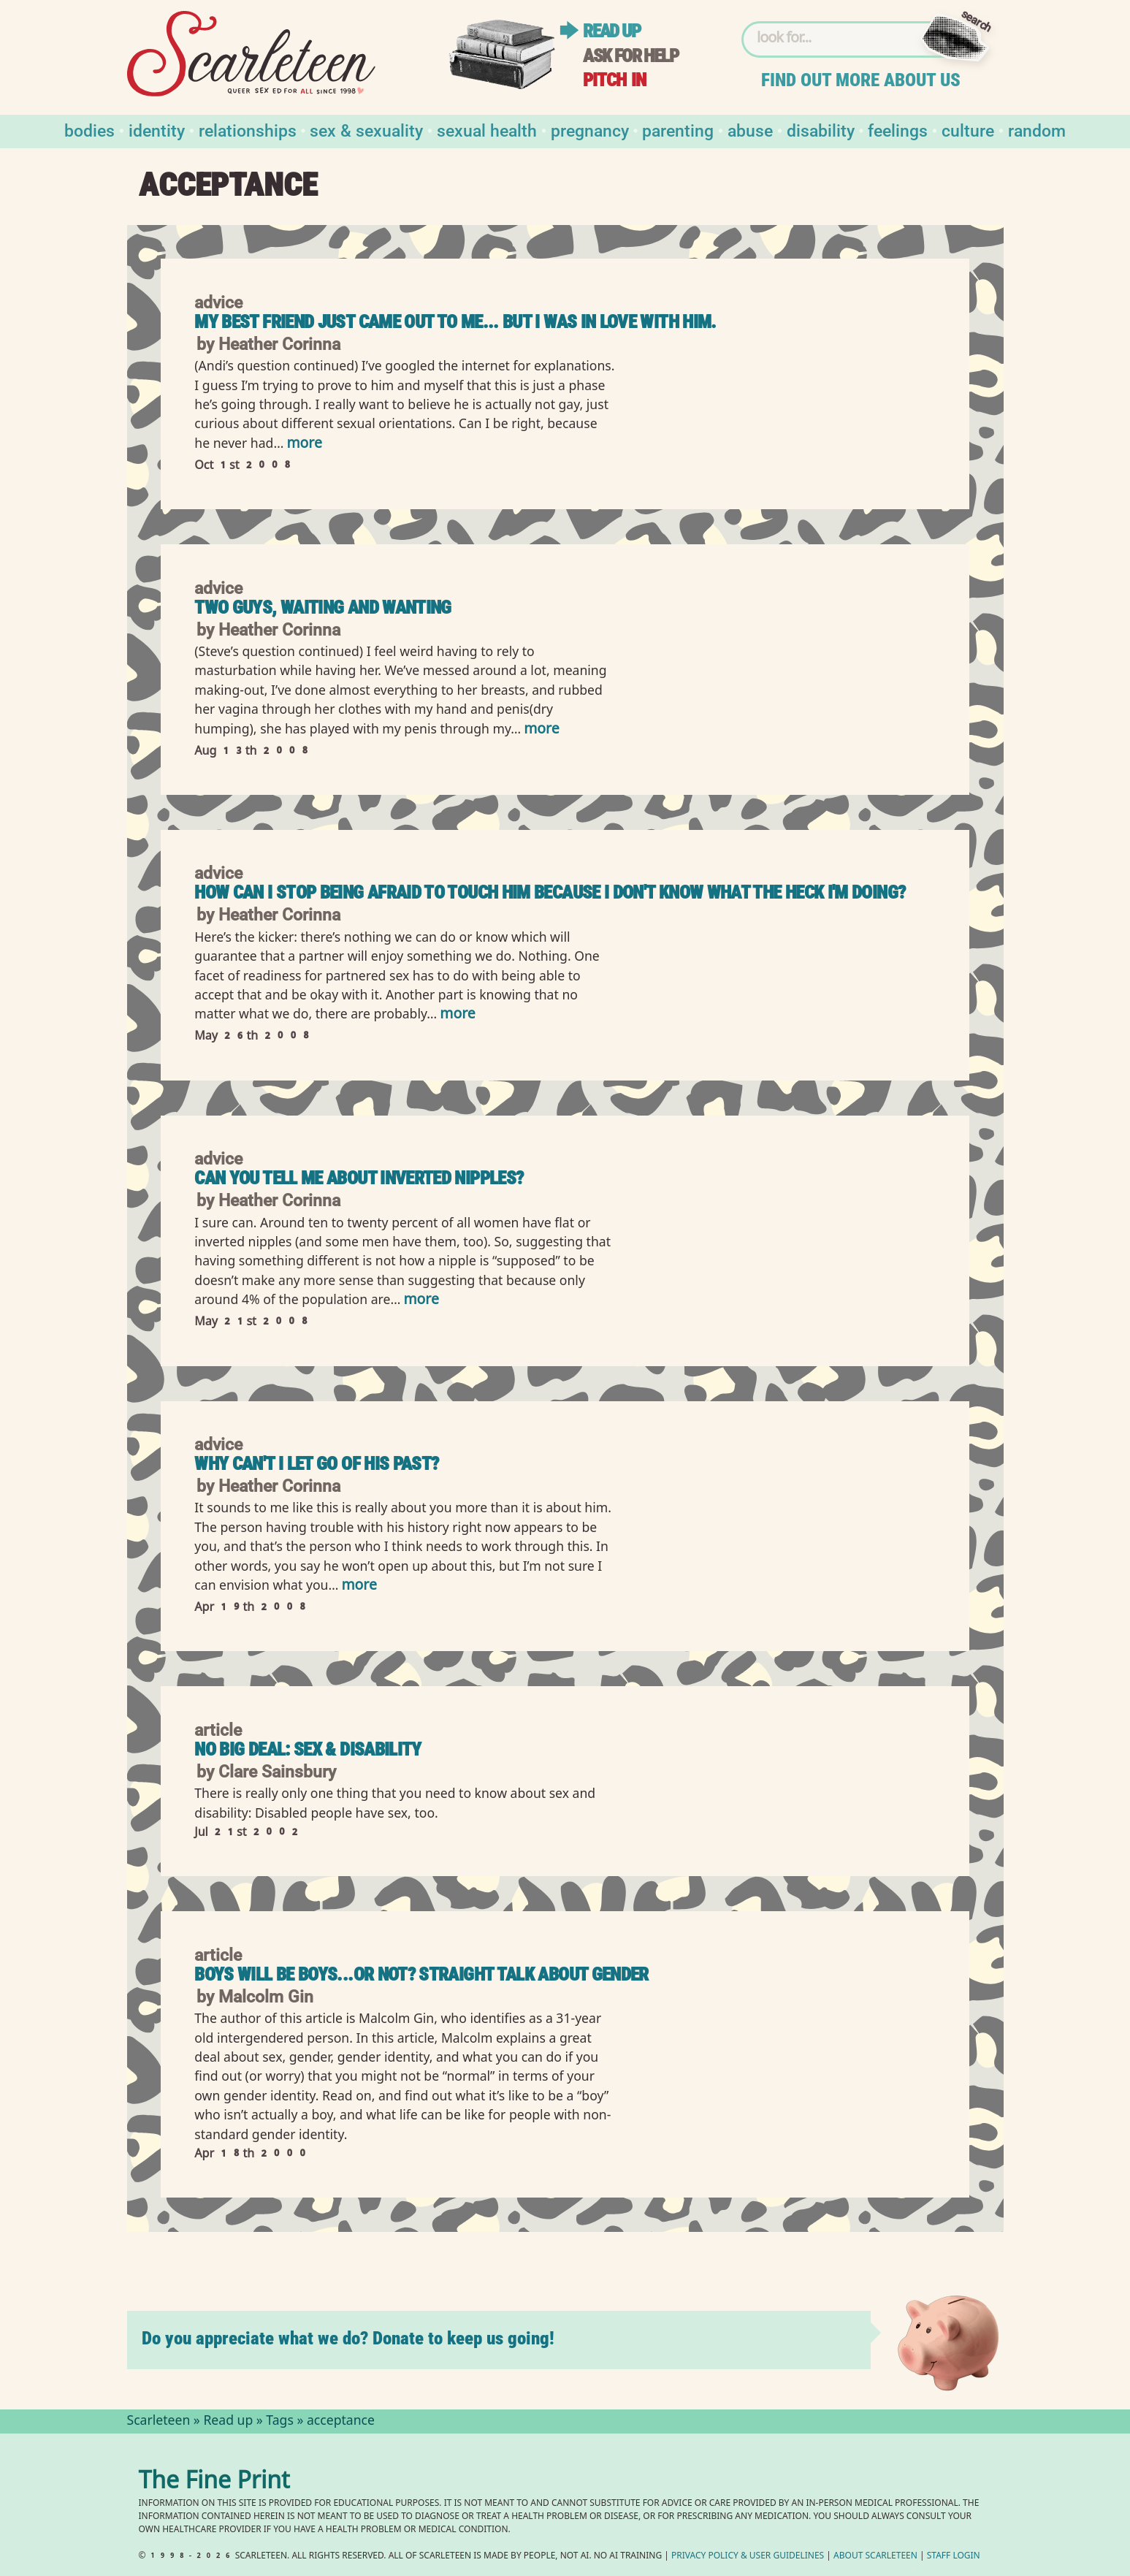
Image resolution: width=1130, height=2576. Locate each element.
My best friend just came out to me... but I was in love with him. (455, 321)
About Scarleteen (875, 2556)
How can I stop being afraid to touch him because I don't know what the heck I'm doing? (549, 892)
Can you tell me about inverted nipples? (358, 1178)
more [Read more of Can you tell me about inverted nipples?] (420, 1301)
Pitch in (614, 80)
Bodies (89, 130)
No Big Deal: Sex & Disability (307, 1749)
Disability (821, 130)
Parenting (678, 130)
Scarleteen (159, 2422)
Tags (280, 2422)
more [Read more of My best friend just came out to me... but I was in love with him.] (303, 444)
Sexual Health (487, 130)
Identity (157, 130)
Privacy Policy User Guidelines (747, 2556)
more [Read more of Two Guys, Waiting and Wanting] (541, 730)
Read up (611, 31)
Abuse (750, 130)
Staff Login (953, 2556)
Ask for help (630, 55)
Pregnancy (590, 130)
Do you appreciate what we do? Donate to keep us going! (348, 2338)
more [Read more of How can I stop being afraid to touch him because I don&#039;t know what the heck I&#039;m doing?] (457, 1015)
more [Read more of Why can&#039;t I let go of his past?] (358, 1586)
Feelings (898, 130)
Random (1037, 130)
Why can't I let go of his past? (316, 1463)
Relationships (248, 130)
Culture (968, 130)
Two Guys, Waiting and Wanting (322, 607)
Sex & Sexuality (366, 130)
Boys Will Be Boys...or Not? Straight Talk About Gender (421, 1974)
